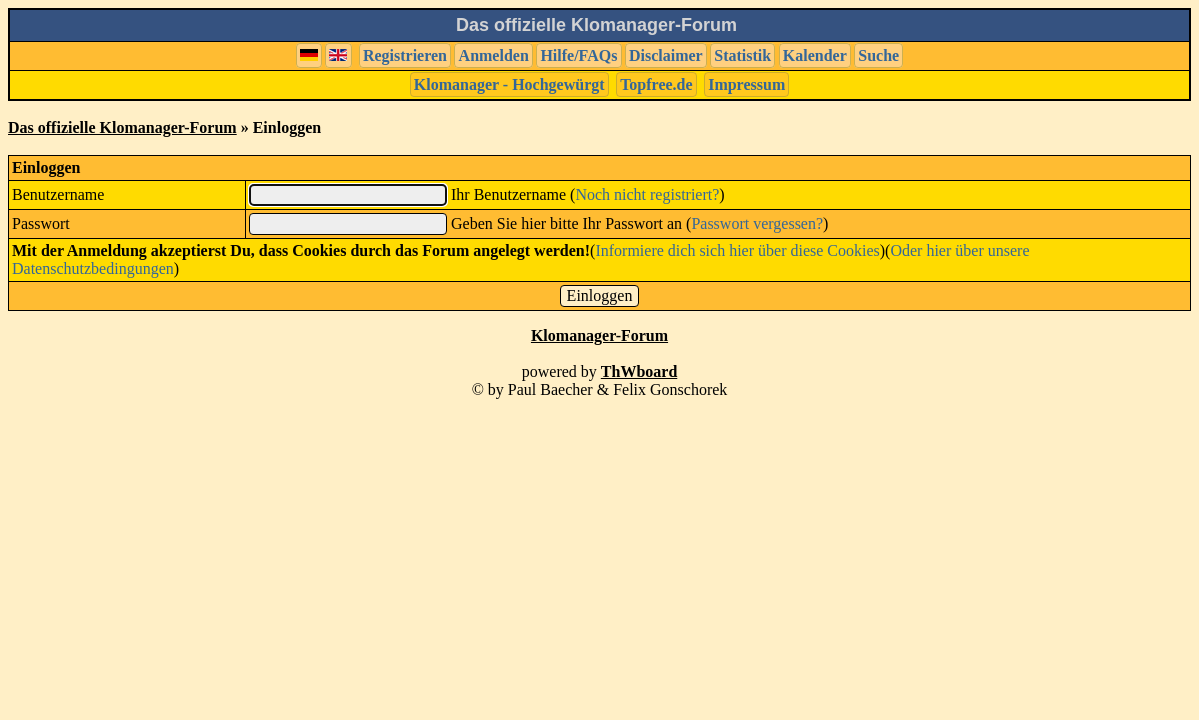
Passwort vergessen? (757, 223)
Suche (878, 55)
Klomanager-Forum (599, 335)
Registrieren (405, 55)
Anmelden (494, 55)
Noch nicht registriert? (647, 194)
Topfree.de (656, 84)
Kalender (815, 55)
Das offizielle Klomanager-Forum (122, 127)
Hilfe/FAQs (578, 55)
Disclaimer (666, 55)
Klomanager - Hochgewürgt (509, 84)
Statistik (742, 55)
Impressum (746, 84)
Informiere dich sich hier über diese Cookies (737, 250)
